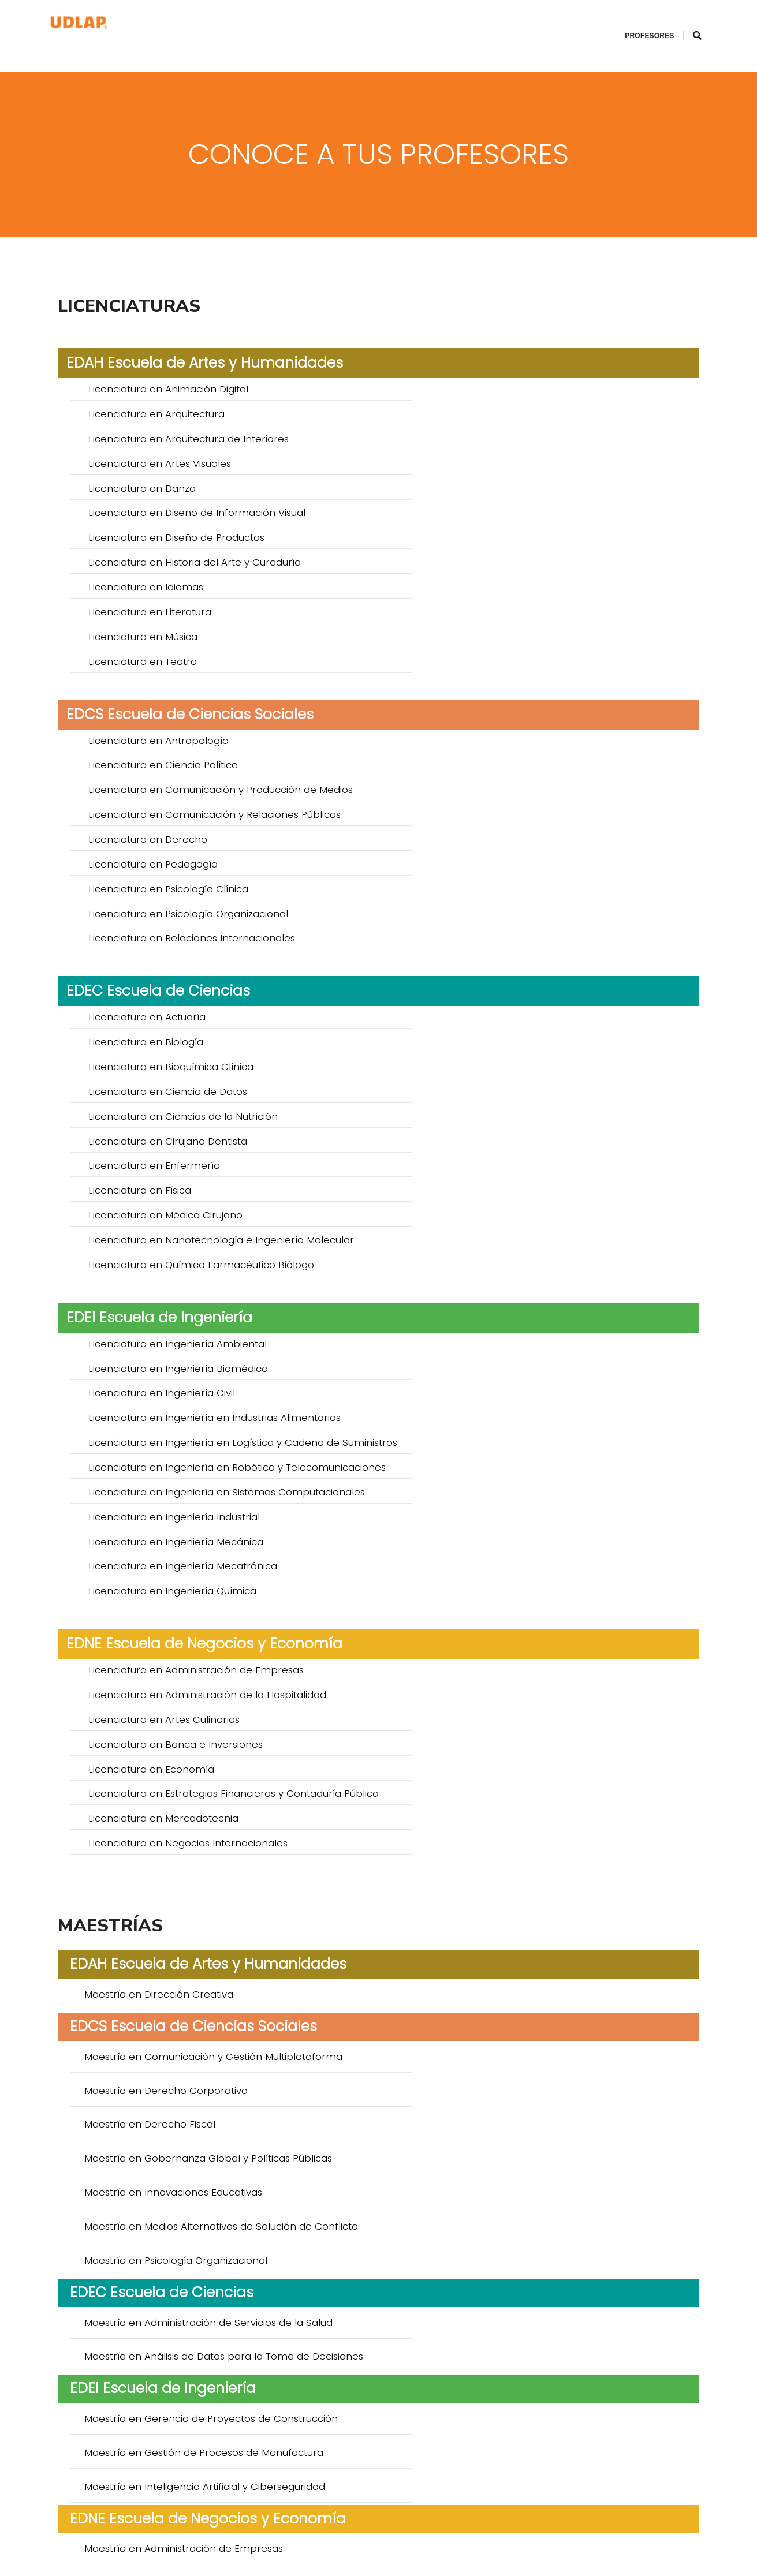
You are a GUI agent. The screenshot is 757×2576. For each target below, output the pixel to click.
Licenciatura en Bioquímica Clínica (170, 739)
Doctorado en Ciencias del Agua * (499, 2373)
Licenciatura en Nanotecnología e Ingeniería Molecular (550, 807)
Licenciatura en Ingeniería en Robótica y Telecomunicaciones (514, 958)
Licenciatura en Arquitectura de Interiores (188, 383)
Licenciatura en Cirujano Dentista (496, 762)
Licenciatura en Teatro (471, 473)
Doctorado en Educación (148, 2220)
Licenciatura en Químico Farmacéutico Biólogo (201, 829)
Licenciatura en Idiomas (145, 451)
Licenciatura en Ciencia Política (492, 550)
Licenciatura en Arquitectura (485, 361)
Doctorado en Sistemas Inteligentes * (178, 2396)
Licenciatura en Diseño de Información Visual (526, 406)
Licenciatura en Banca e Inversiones (504, 1132)
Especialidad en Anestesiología (162, 1978)
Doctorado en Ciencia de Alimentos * (178, 2373)
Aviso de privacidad (487, 2541)
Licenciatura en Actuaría (147, 717)
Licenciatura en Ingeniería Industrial (503, 987)
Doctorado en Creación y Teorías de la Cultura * (205, 2143)
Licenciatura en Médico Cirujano (165, 807)
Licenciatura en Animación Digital (168, 361)
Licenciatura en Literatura (478, 451)
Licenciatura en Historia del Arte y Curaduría (523, 428)
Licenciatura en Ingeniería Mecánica (175, 1010)
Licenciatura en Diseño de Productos (176, 428)
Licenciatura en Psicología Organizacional (517, 618)
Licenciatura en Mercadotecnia (163, 1191)
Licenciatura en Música (142, 473)
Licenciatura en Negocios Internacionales (517, 1191)
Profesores (635, 21)
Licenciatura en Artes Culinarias (164, 1132)
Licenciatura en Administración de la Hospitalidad (536, 1109)
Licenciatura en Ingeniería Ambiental (177, 906)
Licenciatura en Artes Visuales (488, 383)
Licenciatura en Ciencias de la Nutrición (183, 762)
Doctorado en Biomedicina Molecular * (182, 2297)
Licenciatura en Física (468, 784)
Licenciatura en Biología (474, 717)
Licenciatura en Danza (142, 406)
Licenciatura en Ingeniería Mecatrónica (511, 1010)
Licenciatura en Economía (151, 1154)
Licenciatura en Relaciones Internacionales (191, 640)
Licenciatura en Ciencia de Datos (496, 739)
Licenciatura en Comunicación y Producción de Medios (220, 572)
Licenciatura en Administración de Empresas (196, 1109)
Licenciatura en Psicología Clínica (168, 618)
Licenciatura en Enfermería (154, 784)
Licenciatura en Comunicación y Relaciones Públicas (543, 572)
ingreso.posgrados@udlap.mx (332, 2541)
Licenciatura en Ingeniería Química (172, 1033)
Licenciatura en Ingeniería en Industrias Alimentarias (543, 929)
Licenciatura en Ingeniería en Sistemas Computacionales (226, 987)
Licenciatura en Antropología (158, 550)
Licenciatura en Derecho (147, 595)
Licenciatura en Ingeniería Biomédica (507, 906)
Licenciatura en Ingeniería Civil (161, 929)
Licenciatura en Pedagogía (482, 595)
